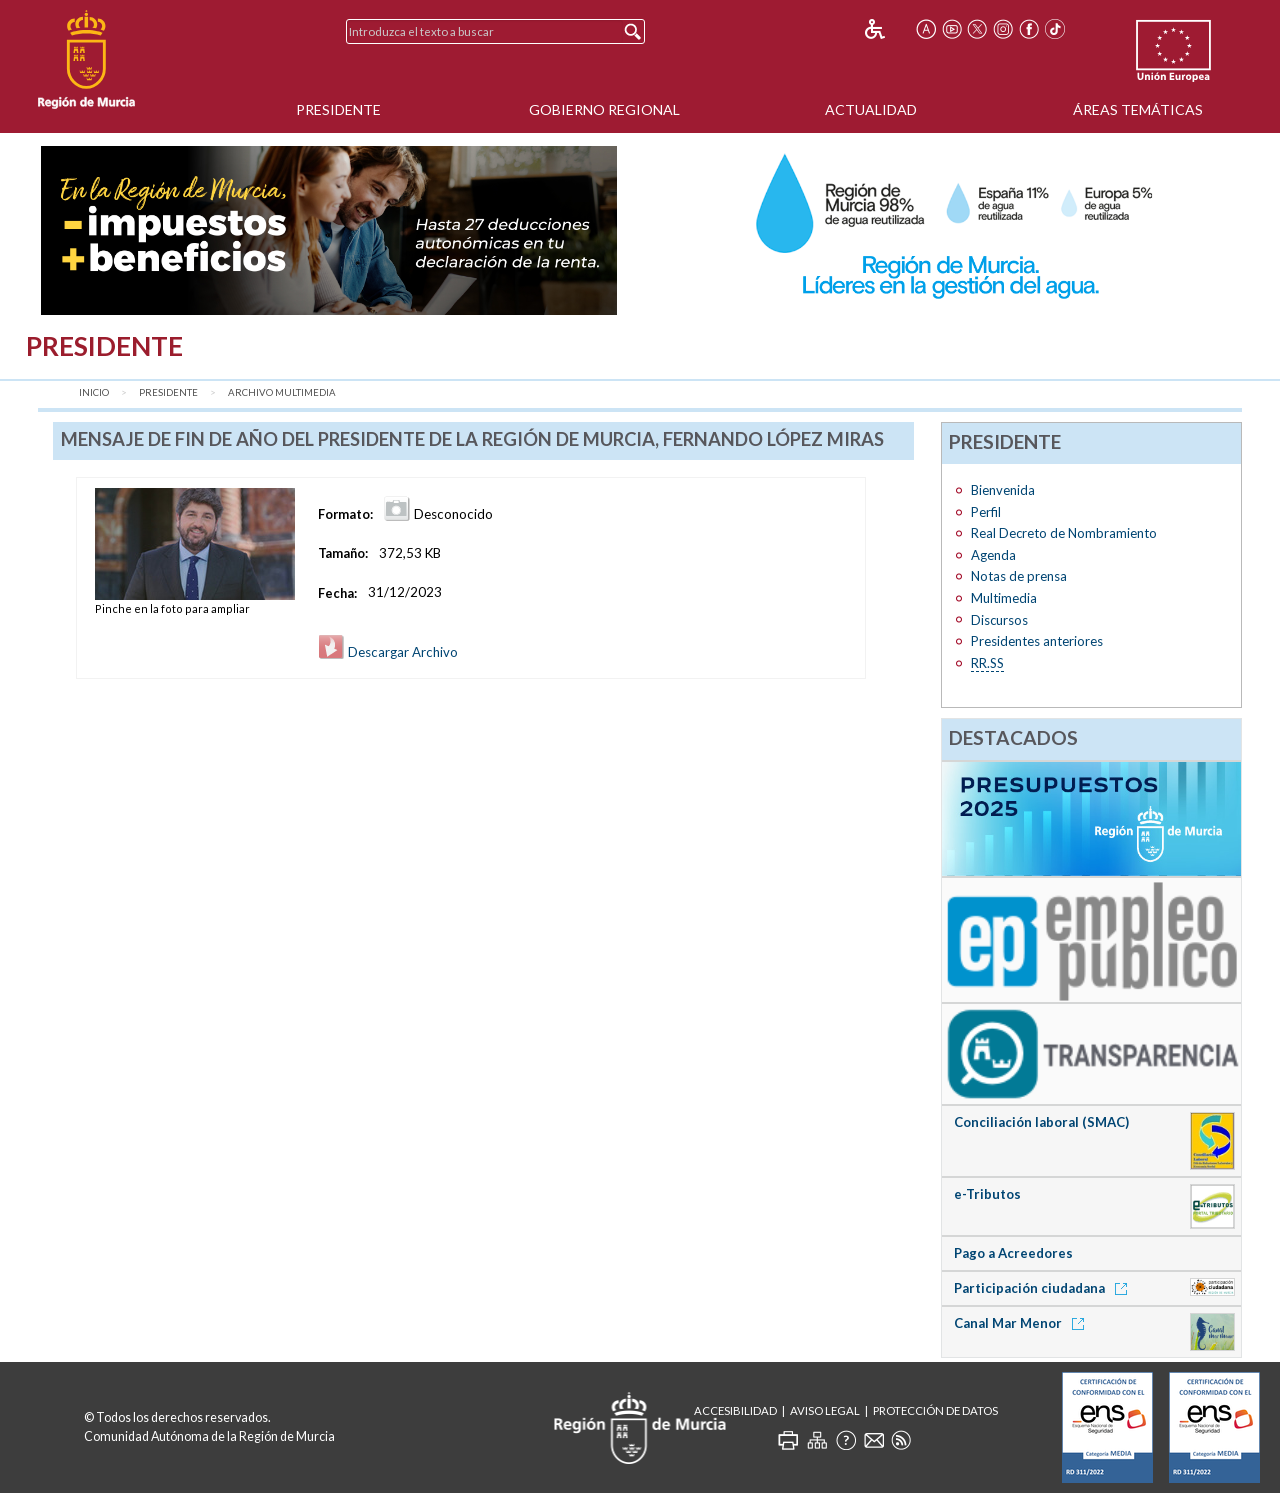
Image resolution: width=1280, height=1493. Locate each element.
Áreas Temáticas (1138, 109)
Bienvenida (1003, 490)
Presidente (338, 109)
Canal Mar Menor (1022, 1323)
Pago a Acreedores (1013, 1253)
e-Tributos (987, 1194)
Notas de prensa (1019, 576)
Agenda (993, 555)
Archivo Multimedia (282, 392)
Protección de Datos (935, 1410)
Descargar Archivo (388, 652)
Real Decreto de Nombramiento (1064, 533)
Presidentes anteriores (1037, 641)
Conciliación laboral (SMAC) (1041, 1122)
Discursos (999, 620)
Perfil (986, 512)
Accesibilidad (735, 1410)
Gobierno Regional (604, 109)
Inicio (94, 392)
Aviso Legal (825, 1410)
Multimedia (1004, 598)
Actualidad (871, 109)
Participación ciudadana (1044, 1288)
